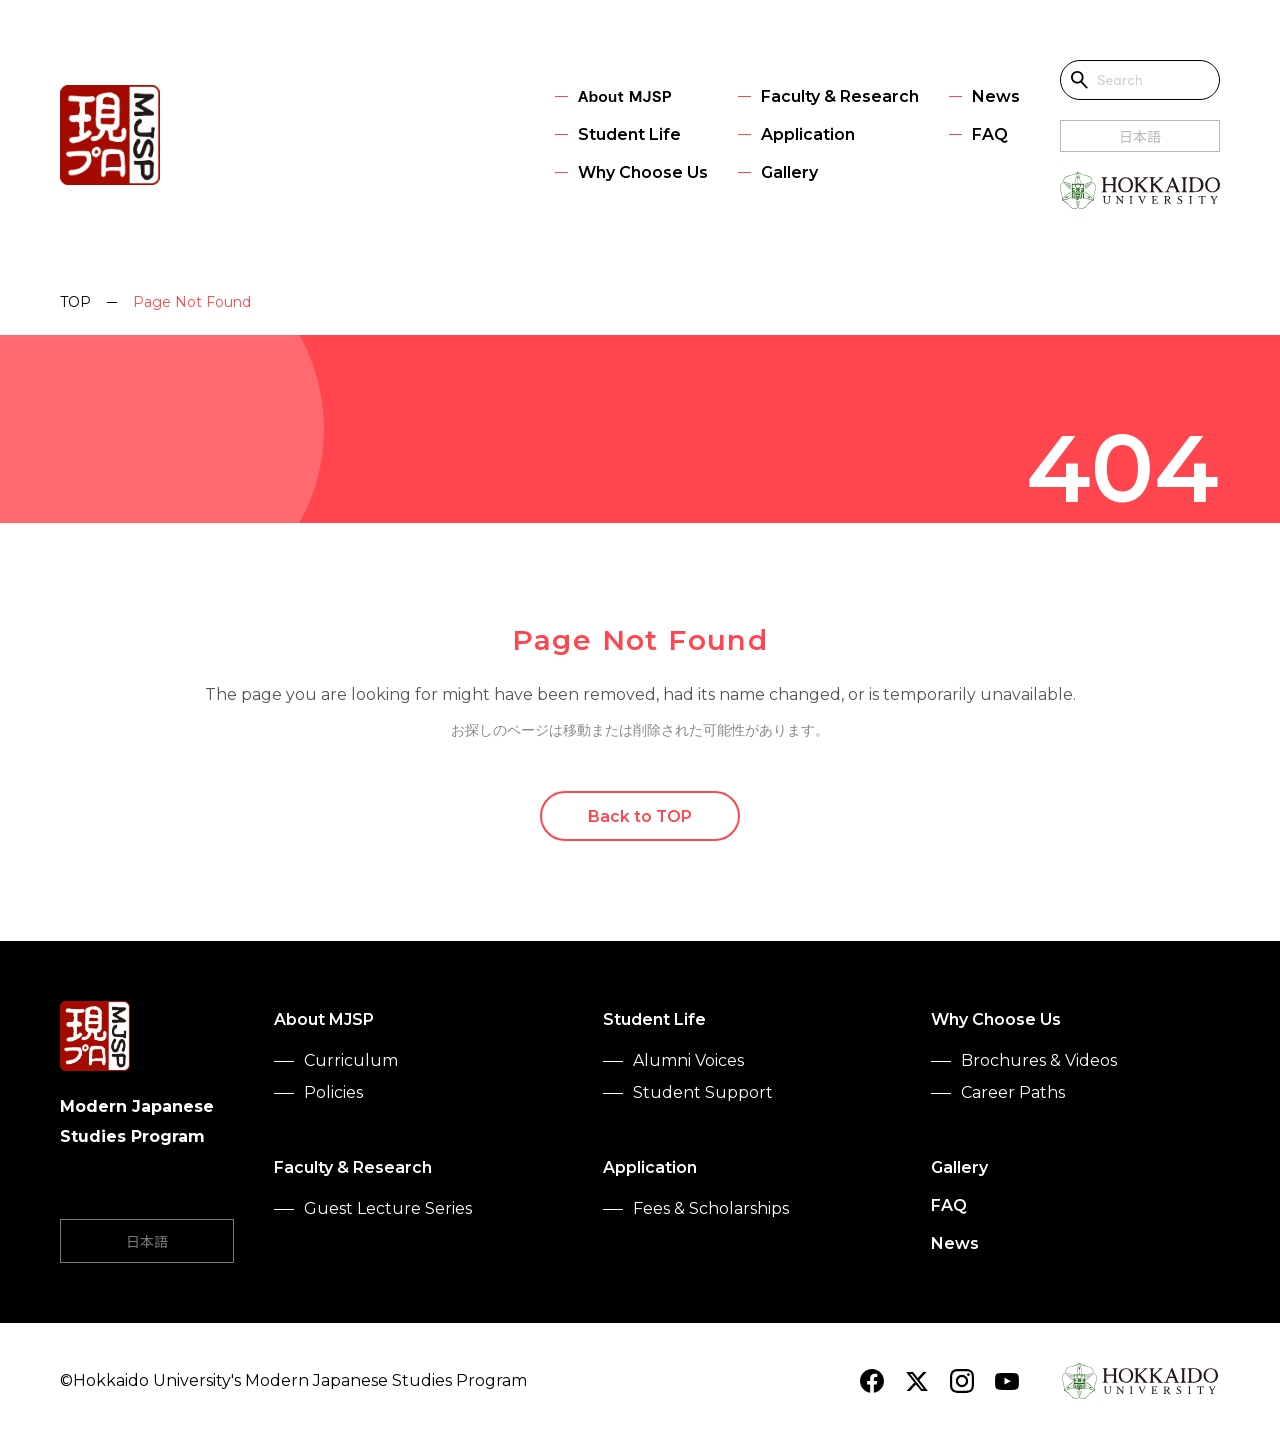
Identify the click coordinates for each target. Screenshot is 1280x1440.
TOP (75, 302)
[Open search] (1080, 80)
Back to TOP (640, 816)
